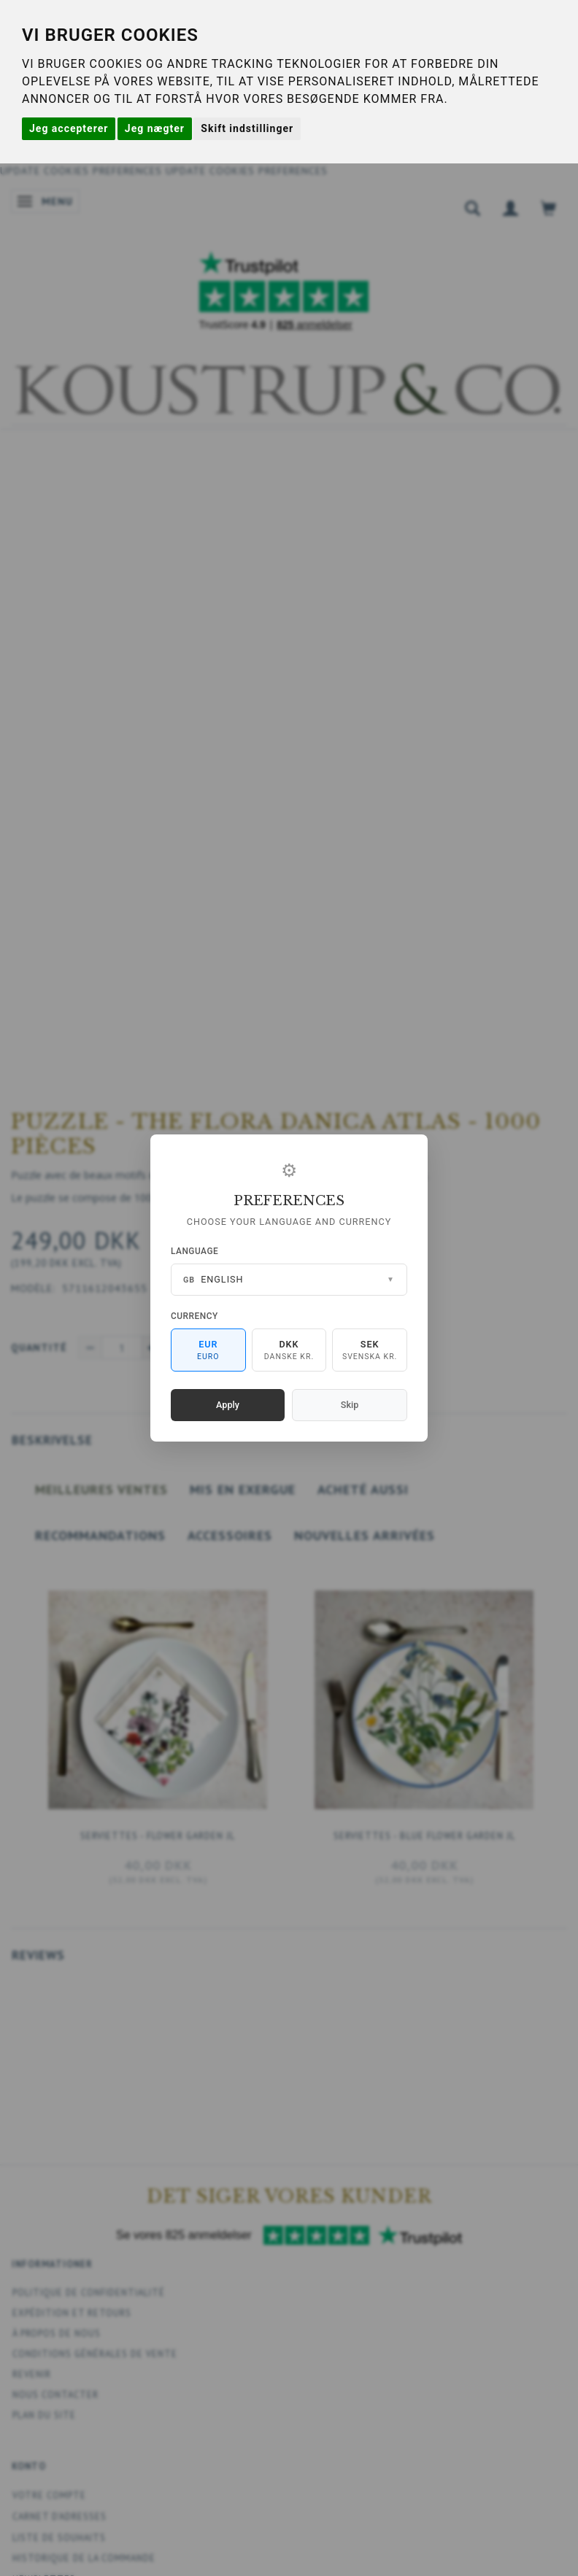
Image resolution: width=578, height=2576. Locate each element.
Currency (194, 1316)
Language (194, 1251)
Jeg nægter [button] (155, 128)
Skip (349, 1404)
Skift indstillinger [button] (247, 128)
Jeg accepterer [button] (68, 128)
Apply (227, 1404)
